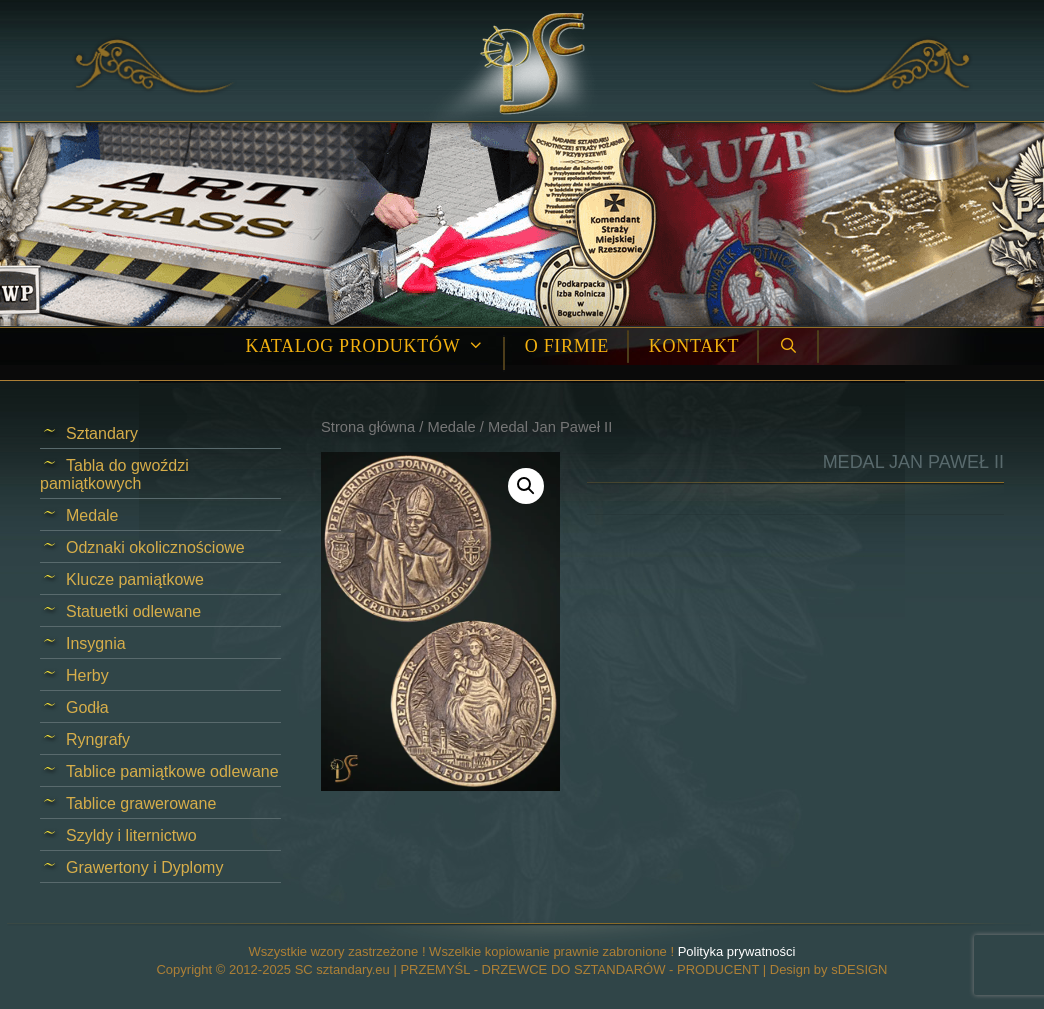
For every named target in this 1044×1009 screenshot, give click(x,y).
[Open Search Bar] (788, 346)
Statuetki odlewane (133, 611)
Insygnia (96, 643)
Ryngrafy (98, 739)
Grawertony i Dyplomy (144, 867)
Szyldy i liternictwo (131, 835)
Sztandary (102, 433)
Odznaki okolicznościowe (155, 547)
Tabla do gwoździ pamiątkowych (114, 474)
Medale (451, 427)
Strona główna (368, 427)
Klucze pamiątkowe (135, 579)
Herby (87, 675)
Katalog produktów (374, 346)
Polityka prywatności (737, 951)
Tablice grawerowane (141, 803)
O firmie (567, 346)
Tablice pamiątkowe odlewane (172, 771)
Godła (87, 707)
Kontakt (694, 346)
